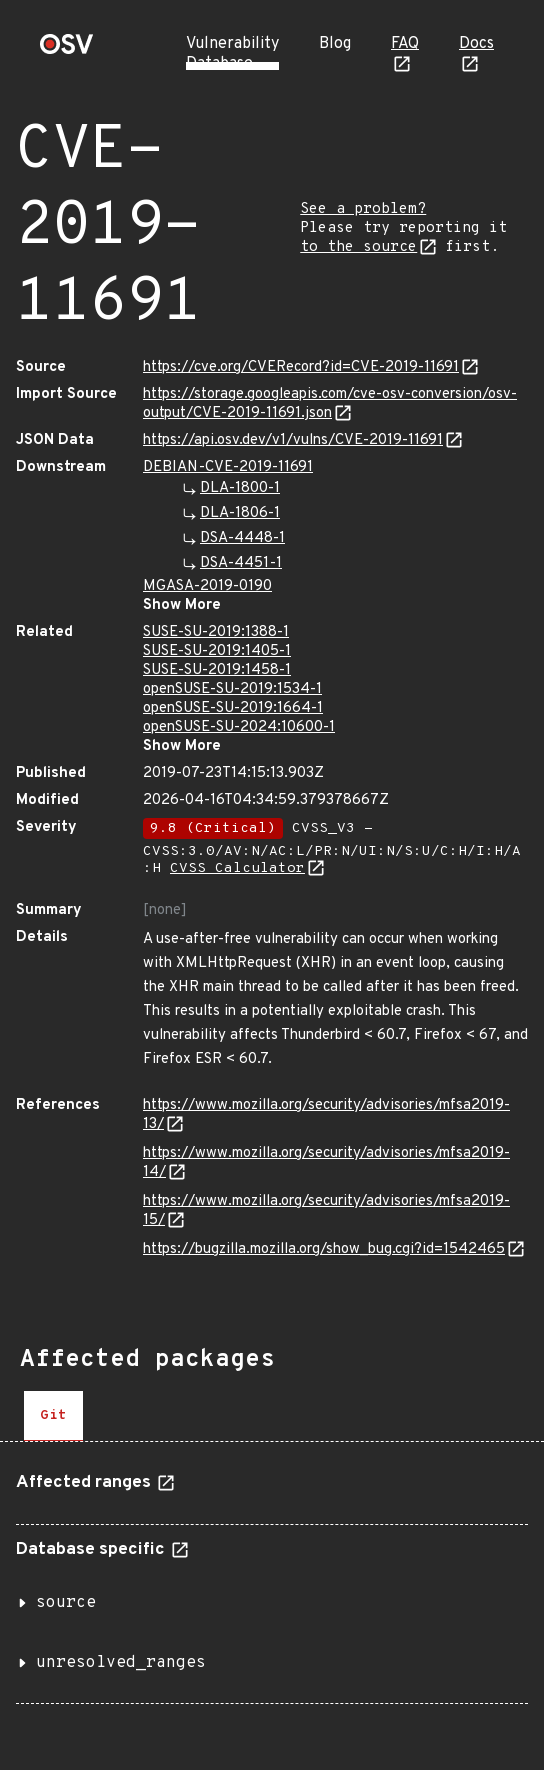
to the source (358, 247)
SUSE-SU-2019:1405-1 (217, 651)
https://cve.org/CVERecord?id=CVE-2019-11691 (301, 367)
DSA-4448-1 (242, 538)
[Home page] (67, 50)
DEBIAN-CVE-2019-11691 (228, 467)
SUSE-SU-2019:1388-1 (216, 632)
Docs (476, 44)
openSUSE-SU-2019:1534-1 (232, 689)
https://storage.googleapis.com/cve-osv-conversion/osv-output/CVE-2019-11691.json (330, 404)
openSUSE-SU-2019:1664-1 (233, 708)
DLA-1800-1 (240, 488)
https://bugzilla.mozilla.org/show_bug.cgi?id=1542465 (324, 1249)
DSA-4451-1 (241, 563)
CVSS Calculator (237, 868)
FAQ (405, 44)
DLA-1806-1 (240, 513)
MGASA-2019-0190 (207, 586)
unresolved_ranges (121, 1663)
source (66, 1603)
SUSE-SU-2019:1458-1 (217, 670)
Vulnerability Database (232, 54)
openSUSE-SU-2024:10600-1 (239, 727)
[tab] (53, 1416)
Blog (335, 44)
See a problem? (363, 209)
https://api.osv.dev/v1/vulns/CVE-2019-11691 (293, 440)
